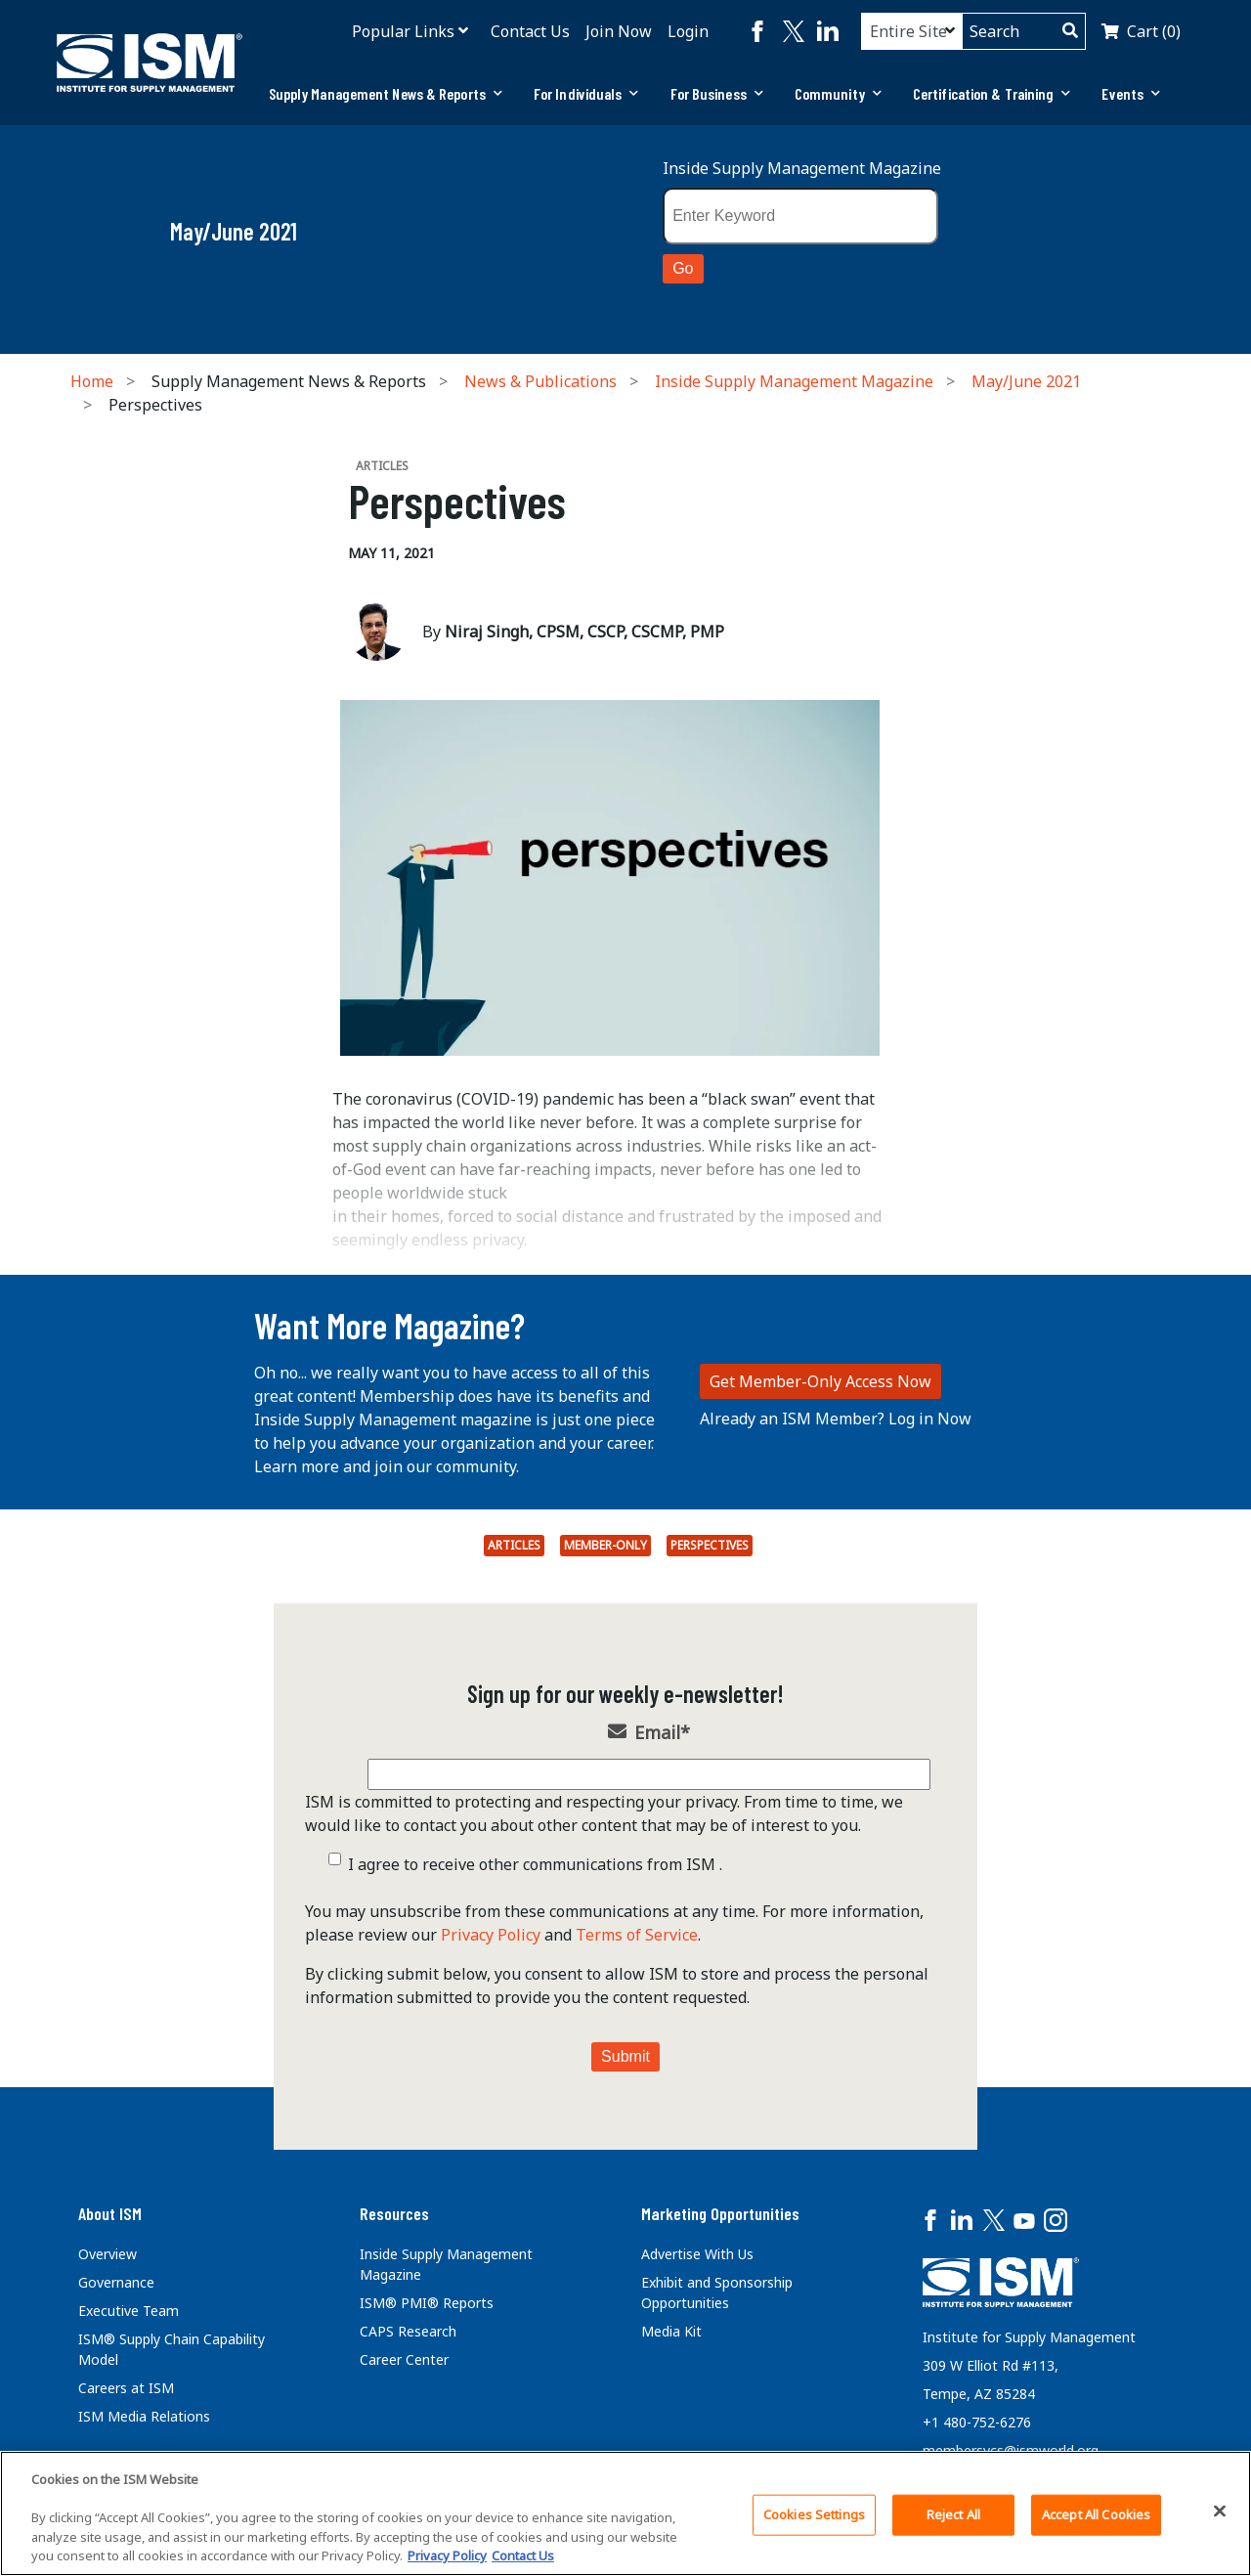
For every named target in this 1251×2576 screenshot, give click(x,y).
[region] (625, 2513)
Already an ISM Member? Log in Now (835, 1418)
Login (688, 31)
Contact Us (530, 31)
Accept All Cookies (1096, 2514)
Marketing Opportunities (720, 2213)
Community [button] (838, 93)
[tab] (385, 94)
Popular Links (403, 31)
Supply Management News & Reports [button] (385, 93)
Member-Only (605, 1545)
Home (91, 381)
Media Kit (671, 2331)
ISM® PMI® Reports (427, 2302)
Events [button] (1130, 93)
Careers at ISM (126, 2388)
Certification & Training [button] (992, 93)
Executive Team (128, 2310)
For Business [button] (716, 93)
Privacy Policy (490, 1934)
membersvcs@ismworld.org (1011, 2450)
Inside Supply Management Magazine (802, 168)
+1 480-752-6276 (977, 2422)
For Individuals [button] (586, 93)
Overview (107, 2254)
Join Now (618, 31)
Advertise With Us (697, 2254)
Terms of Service (637, 1934)
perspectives (709, 1545)
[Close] (1219, 2511)
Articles (514, 1545)
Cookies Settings (814, 2514)
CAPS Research (408, 2331)
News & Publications (540, 381)
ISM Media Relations (144, 2416)
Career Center (404, 2359)
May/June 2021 (1026, 381)
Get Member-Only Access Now (820, 1381)
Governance (116, 2282)
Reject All (953, 2514)
